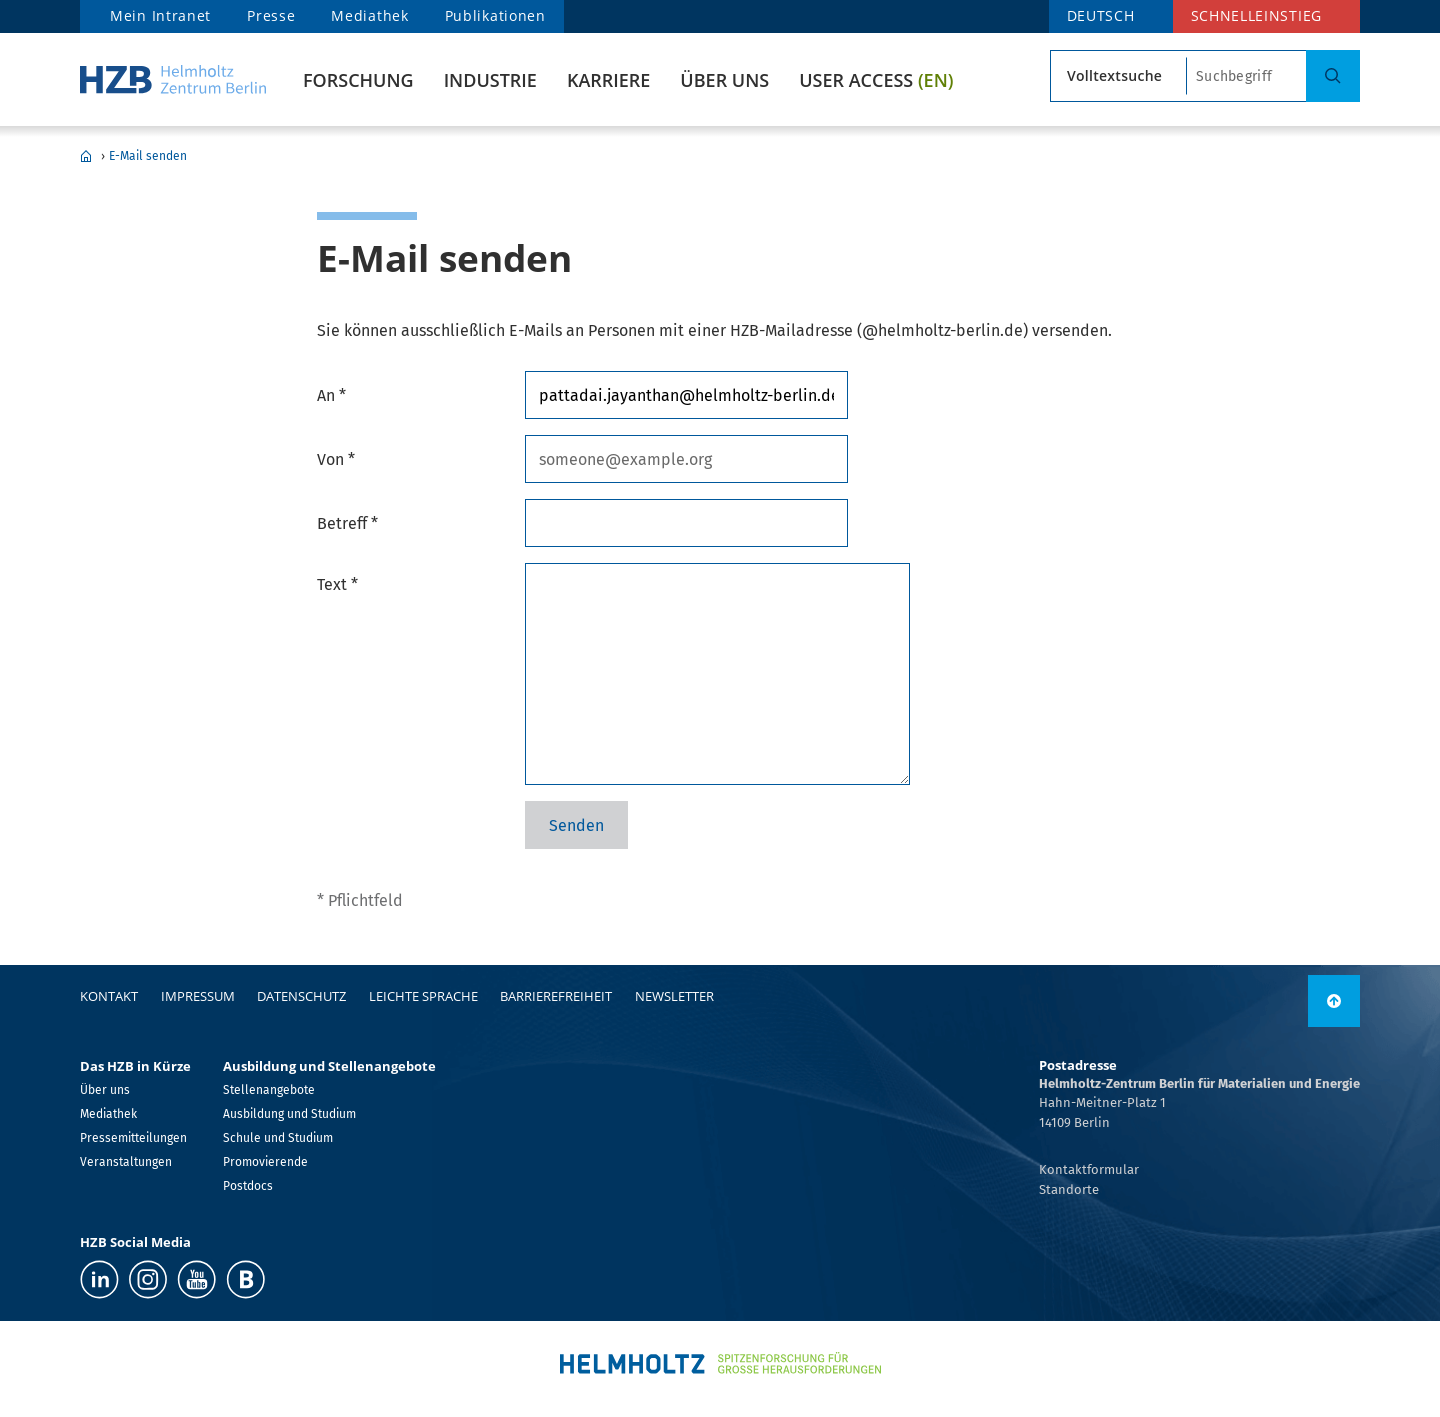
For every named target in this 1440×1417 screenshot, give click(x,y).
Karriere (608, 80)
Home (86, 156)
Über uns (724, 80)
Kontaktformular (1089, 1169)
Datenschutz (301, 996)
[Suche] (1333, 76)
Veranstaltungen (126, 1162)
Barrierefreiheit (556, 996)
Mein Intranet (160, 15)
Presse (271, 15)
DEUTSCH (1101, 15)
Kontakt (109, 996)
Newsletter (674, 996)
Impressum (198, 996)
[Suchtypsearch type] (1118, 76)
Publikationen (495, 15)
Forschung (358, 80)
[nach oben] (1334, 1001)
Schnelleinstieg (1257, 15)
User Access (876, 80)
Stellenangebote (269, 1090)
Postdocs (248, 1186)
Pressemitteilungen (133, 1138)
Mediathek (369, 15)
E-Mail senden (148, 156)
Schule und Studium (278, 1138)
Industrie (490, 80)
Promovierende (265, 1162)
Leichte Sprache (423, 996)
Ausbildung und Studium (289, 1114)
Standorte (1069, 1189)
